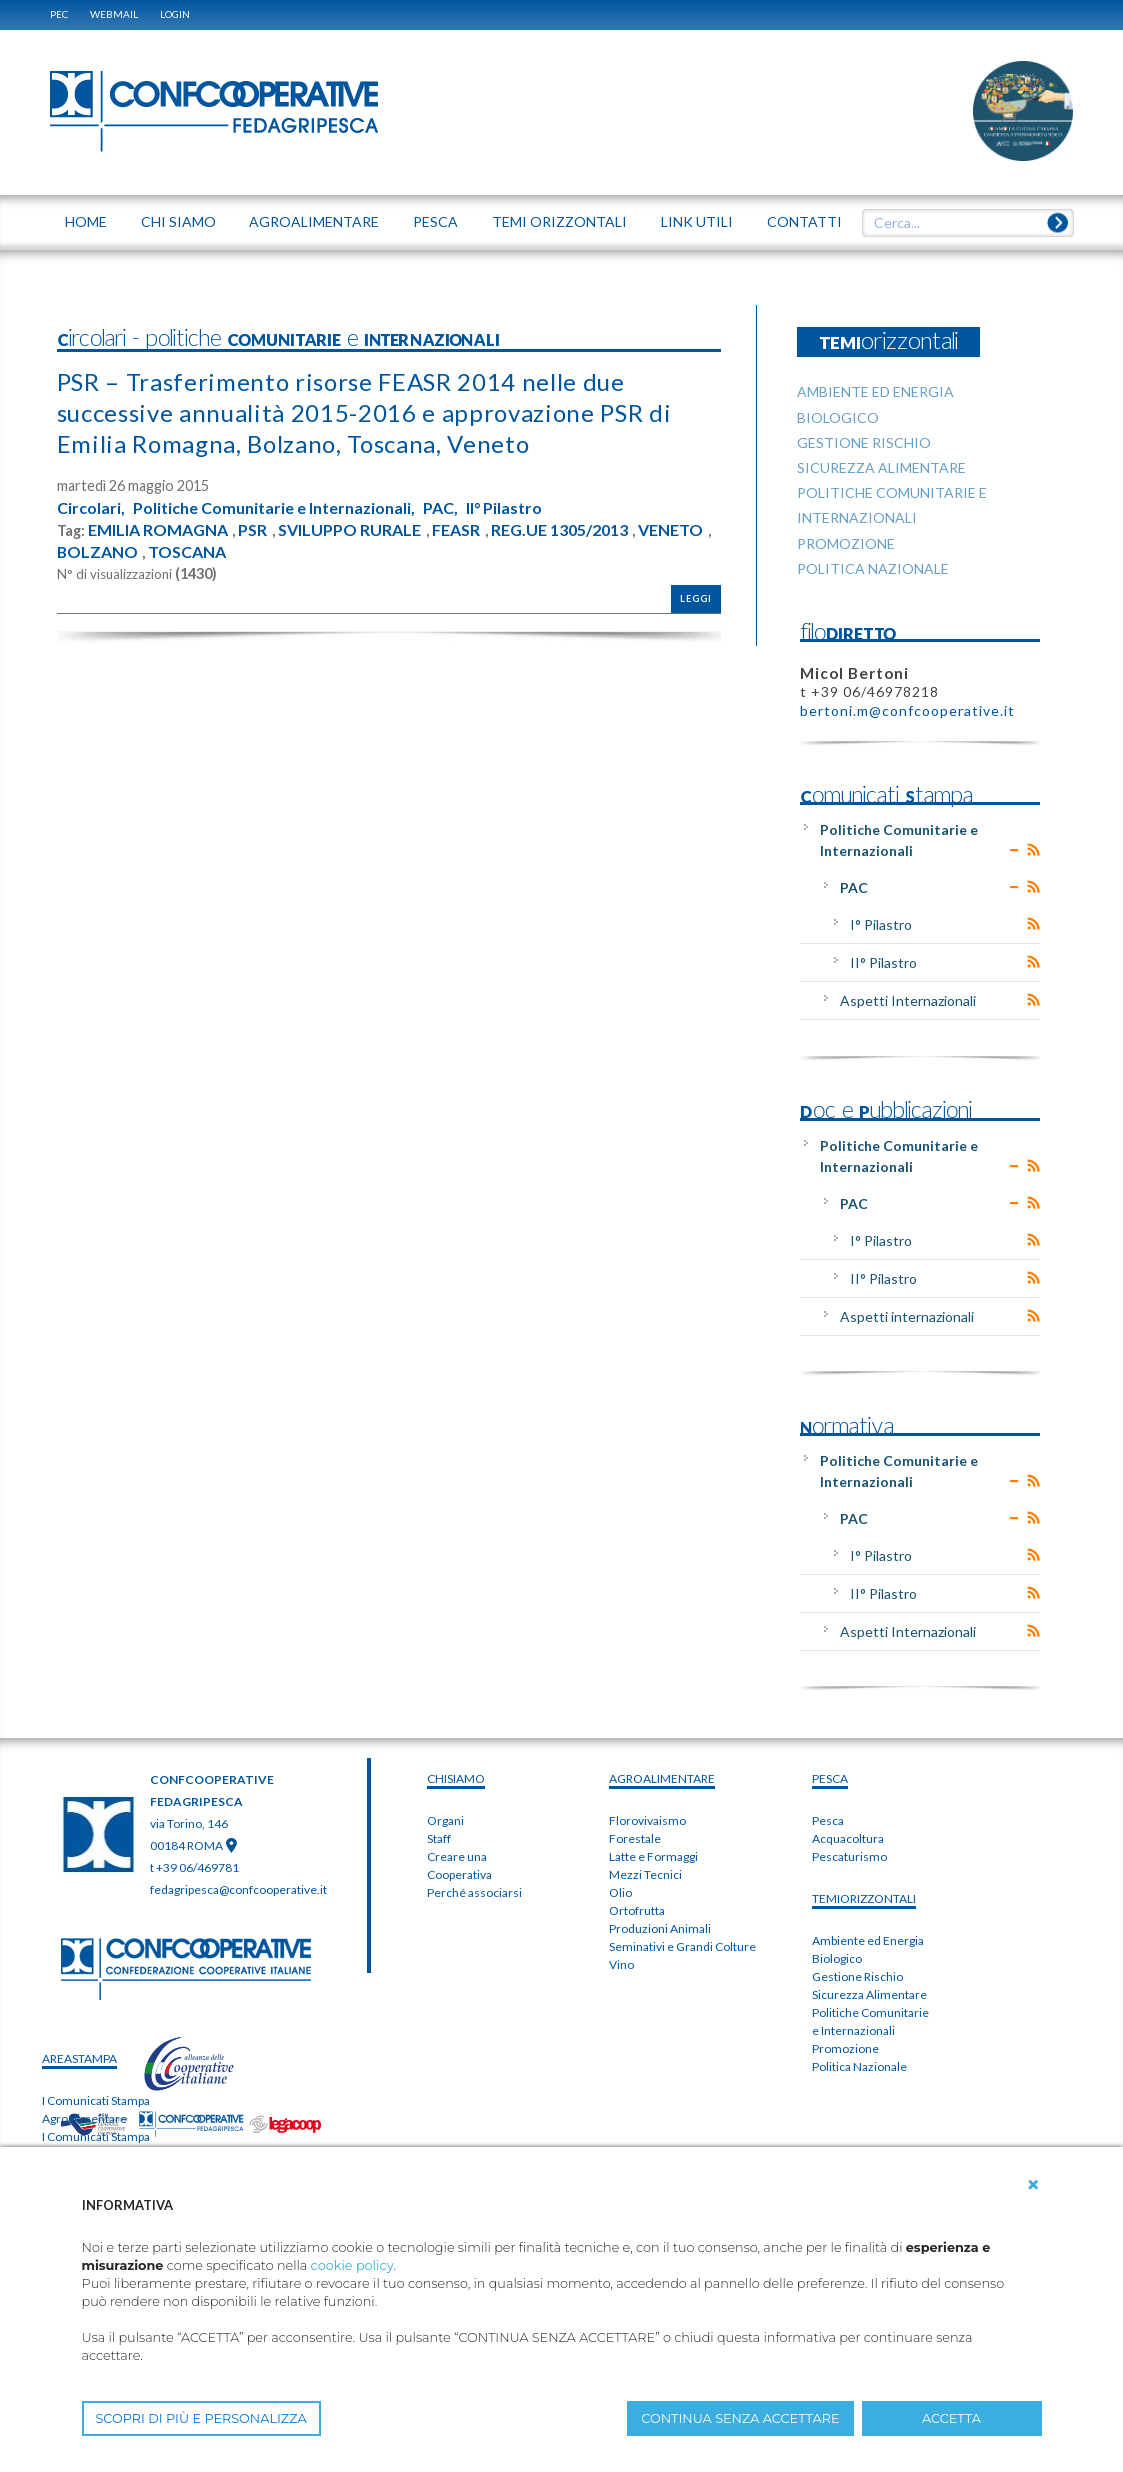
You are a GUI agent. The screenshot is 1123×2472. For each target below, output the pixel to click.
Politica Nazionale (859, 2066)
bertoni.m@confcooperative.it (907, 710)
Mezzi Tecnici (645, 1874)
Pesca (828, 1820)
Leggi (696, 598)
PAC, (440, 508)
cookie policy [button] (352, 2265)
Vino (621, 1964)
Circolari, (91, 508)
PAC (854, 887)
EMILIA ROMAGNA (158, 530)
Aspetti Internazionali (908, 1000)
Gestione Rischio (857, 1976)
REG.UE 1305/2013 (559, 530)
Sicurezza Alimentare (869, 1994)
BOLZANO (97, 552)
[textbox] (960, 223)
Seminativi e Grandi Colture (682, 1946)
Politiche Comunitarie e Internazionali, (274, 508)
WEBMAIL (114, 14)
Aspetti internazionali (907, 1316)
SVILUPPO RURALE (349, 530)
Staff (439, 1838)
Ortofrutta (637, 1910)
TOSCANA (187, 552)
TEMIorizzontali (864, 1898)
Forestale (635, 1838)
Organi (445, 1820)
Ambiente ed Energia (868, 1940)
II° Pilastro (504, 508)
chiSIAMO (456, 1778)
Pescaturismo (849, 1856)
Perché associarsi (474, 1892)
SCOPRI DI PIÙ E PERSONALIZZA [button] (201, 2418)
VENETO (670, 530)
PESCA (830, 1778)
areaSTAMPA (79, 2058)
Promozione (845, 2048)
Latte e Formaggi (653, 1856)
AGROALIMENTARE (662, 1778)
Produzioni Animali (660, 1928)
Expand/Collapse (1014, 850)
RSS (1033, 850)
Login (175, 14)
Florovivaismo (647, 1820)
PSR (252, 530)
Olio (620, 1892)
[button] (1033, 2185)
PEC (59, 14)
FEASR (456, 530)
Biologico (837, 1958)
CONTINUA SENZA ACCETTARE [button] (740, 2418)
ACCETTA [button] (951, 2418)
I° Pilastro (881, 924)
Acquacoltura (848, 1838)
